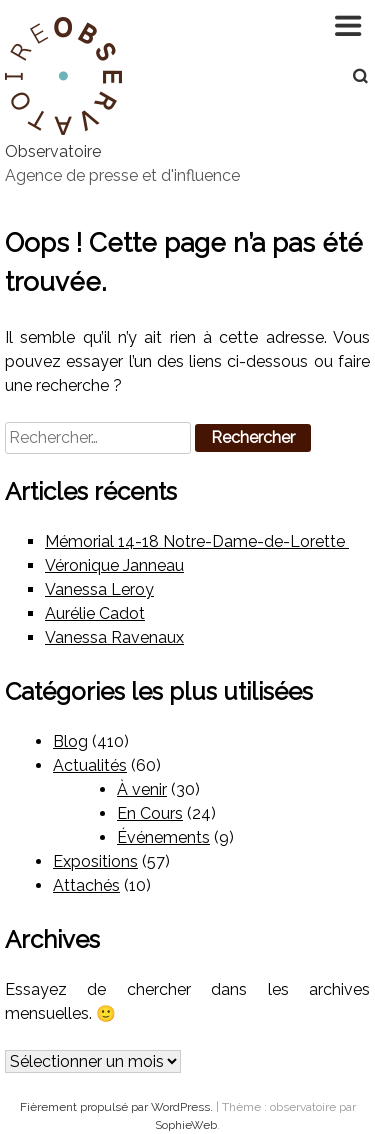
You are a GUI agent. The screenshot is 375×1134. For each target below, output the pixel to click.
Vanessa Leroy (99, 589)
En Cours (150, 813)
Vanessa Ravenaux (114, 637)
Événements (163, 837)
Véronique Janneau (114, 565)
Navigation (350, 25)
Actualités (90, 765)
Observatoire (53, 151)
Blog (70, 741)
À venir (142, 789)
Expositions (95, 861)
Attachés (86, 885)
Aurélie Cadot (95, 613)
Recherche (350, 76)
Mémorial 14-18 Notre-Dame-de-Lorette (197, 541)
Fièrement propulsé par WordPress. (118, 1107)
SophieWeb (186, 1125)
